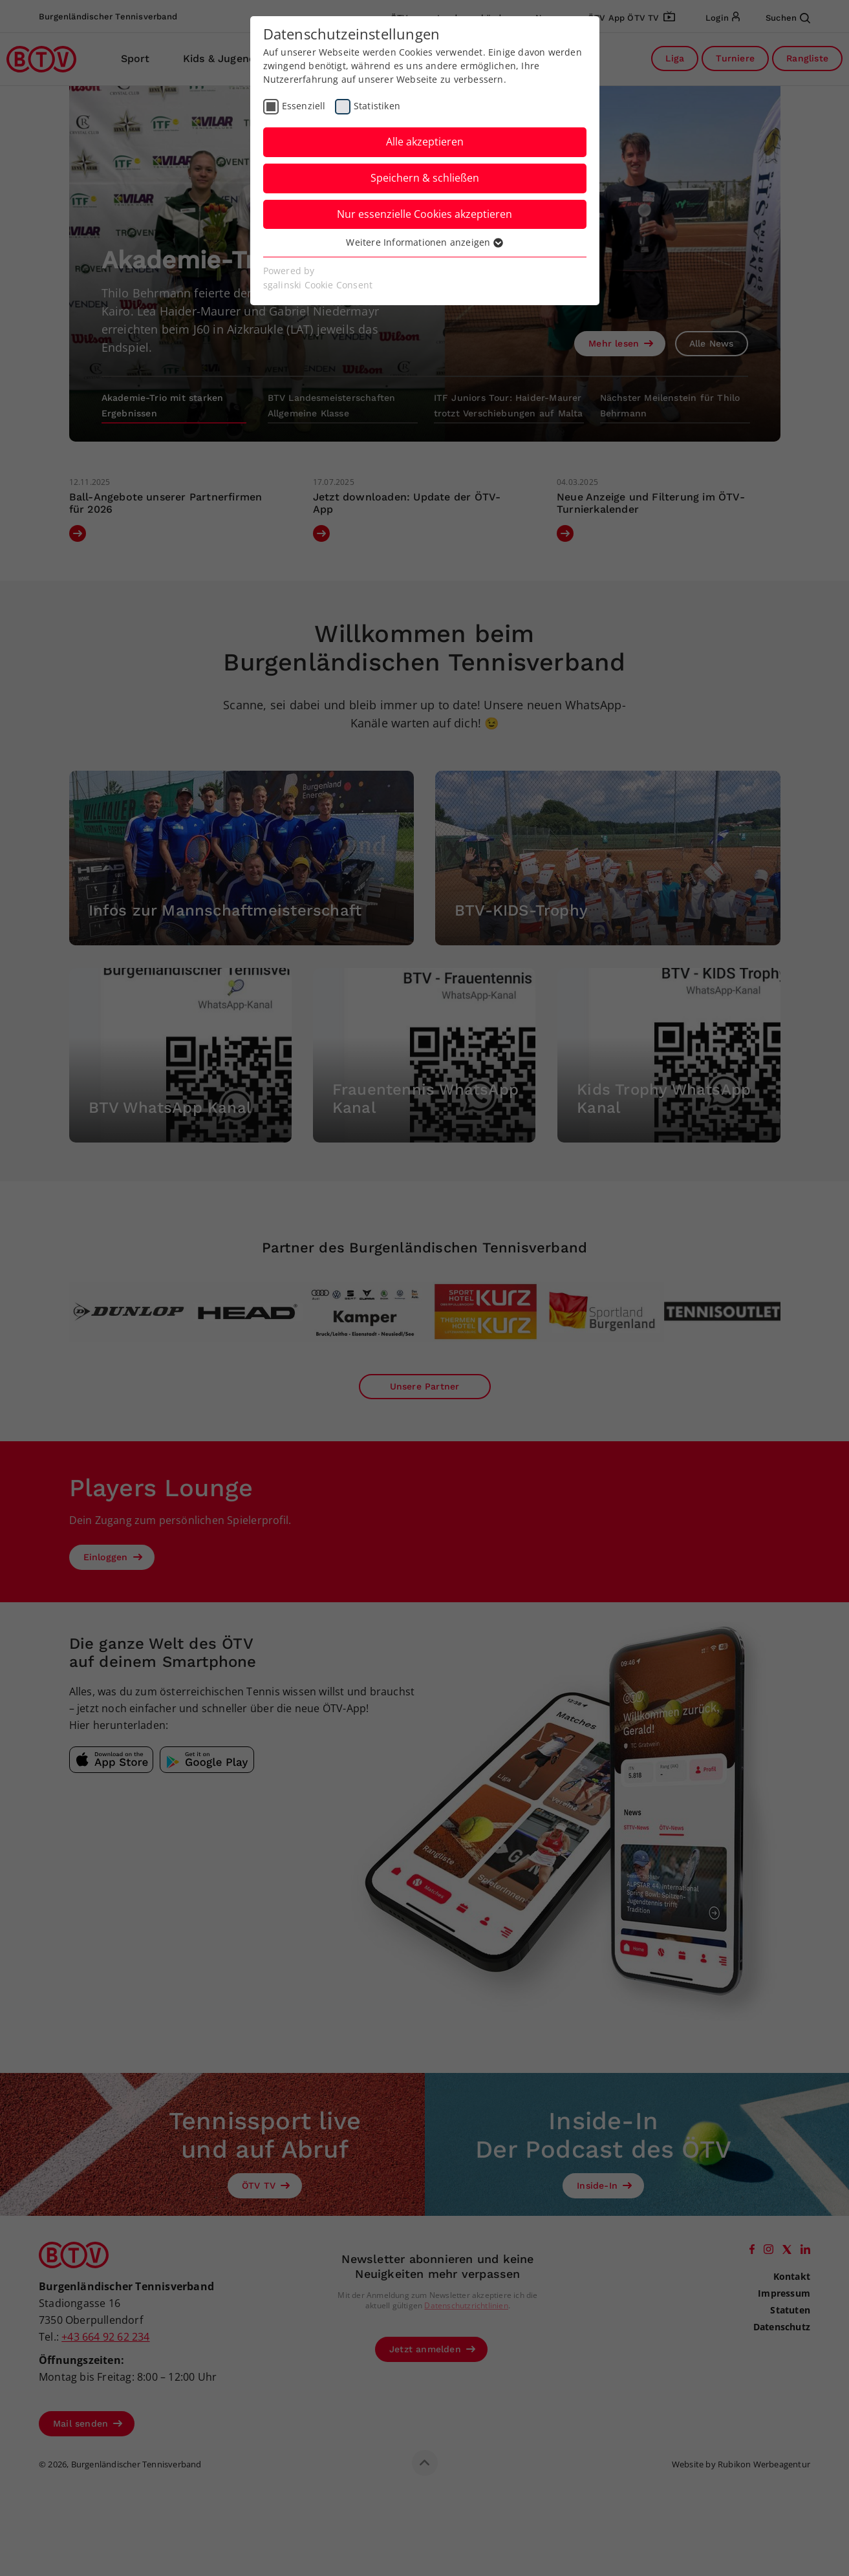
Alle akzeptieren (425, 141)
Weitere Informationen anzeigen (424, 242)
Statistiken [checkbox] (377, 106)
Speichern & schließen (425, 178)
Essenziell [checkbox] (304, 106)
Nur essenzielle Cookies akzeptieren (424, 214)
